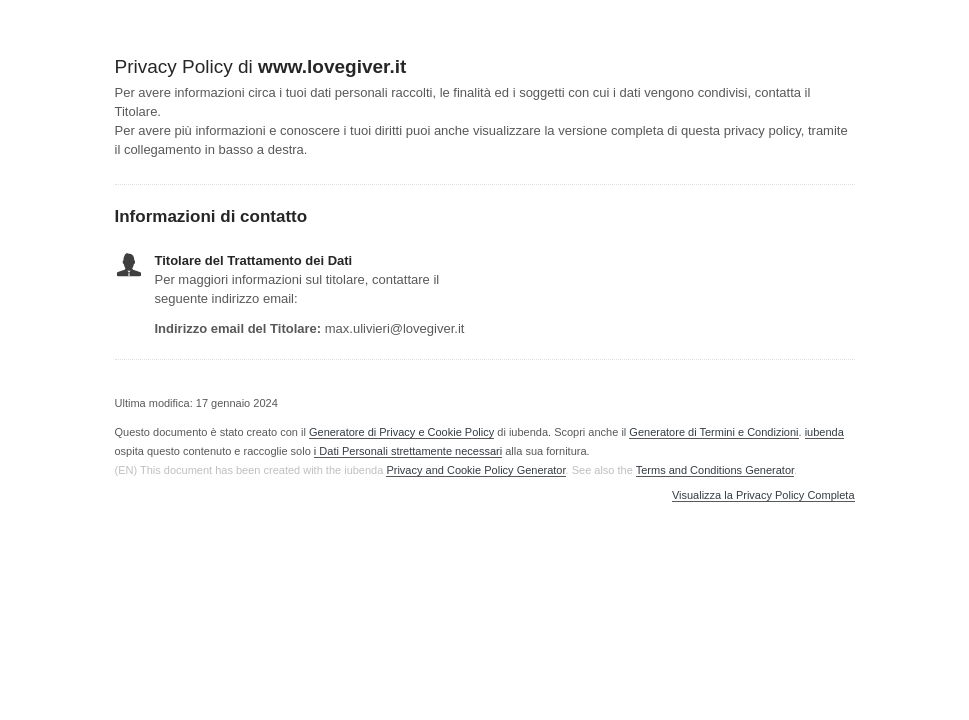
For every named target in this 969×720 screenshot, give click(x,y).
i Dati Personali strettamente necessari (408, 451)
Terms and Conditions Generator (715, 470)
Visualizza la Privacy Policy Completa (763, 495)
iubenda (824, 432)
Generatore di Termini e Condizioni (713, 432)
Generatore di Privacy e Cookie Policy (401, 432)
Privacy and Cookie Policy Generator (475, 470)
